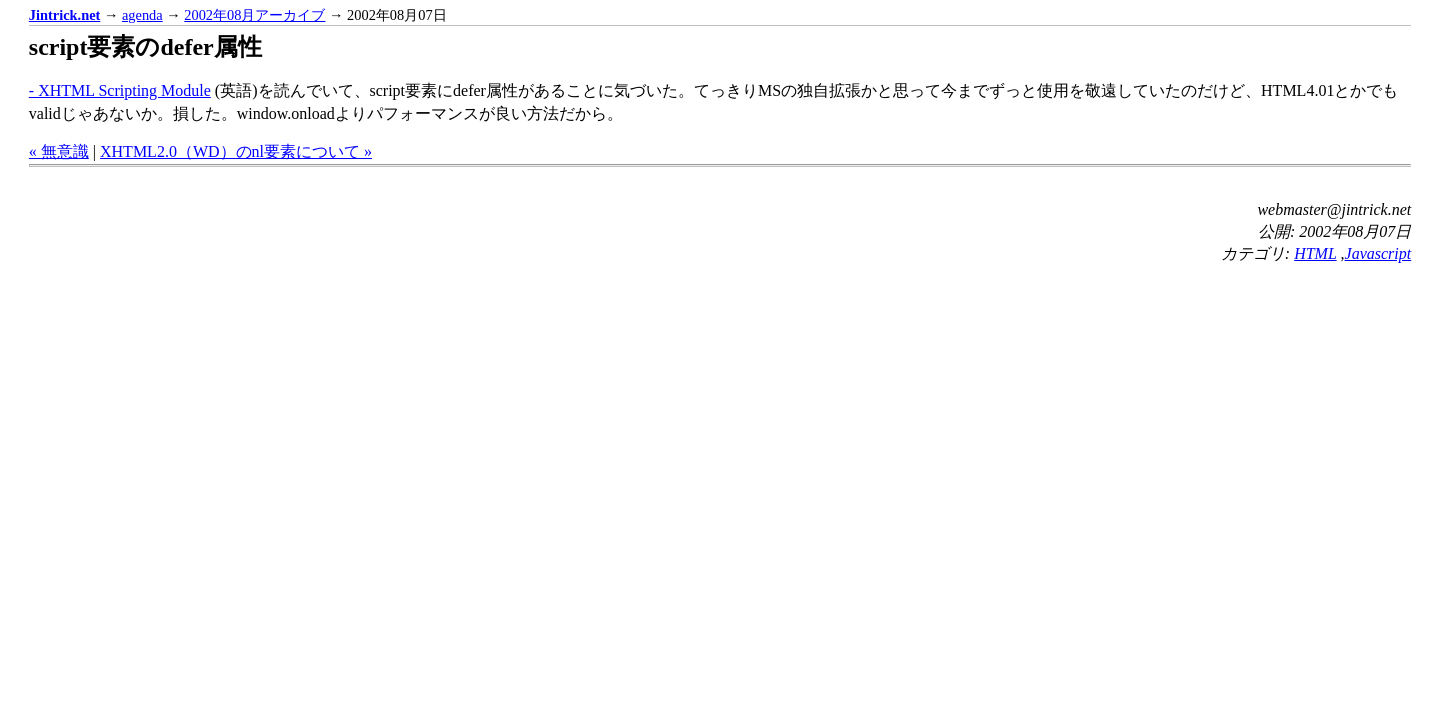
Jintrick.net (65, 15)
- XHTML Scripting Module (120, 90)
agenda (142, 15)
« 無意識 (59, 151)
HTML (1315, 253)
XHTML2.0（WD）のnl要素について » (236, 151)
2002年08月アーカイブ (254, 15)
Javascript (1378, 253)
